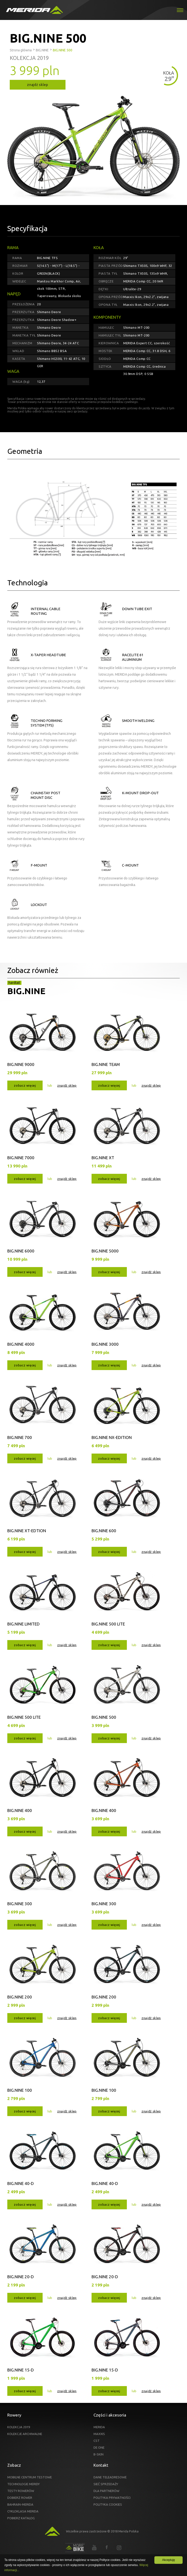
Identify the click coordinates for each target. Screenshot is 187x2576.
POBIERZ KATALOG (21, 2518)
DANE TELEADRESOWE (110, 2477)
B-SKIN (98, 2454)
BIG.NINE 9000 (20, 1064)
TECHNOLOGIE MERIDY (23, 2484)
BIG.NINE (26, 991)
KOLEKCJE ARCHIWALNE (24, 2434)
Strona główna (21, 50)
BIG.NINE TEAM (106, 1064)
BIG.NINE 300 (19, 1903)
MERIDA (99, 2427)
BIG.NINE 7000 (20, 1157)
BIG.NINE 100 (19, 2090)
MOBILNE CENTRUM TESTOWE (29, 2477)
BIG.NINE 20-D (20, 2276)
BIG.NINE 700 (19, 1437)
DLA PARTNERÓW (106, 2490)
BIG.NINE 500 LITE (108, 1624)
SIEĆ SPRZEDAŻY (106, 2484)
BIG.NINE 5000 (105, 1251)
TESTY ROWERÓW (20, 2490)
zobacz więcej (25, 1085)
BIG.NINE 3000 (105, 1344)
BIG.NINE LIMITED (23, 1624)
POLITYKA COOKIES (108, 2504)
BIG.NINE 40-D (20, 2183)
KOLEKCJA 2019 (18, 2427)
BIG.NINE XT (103, 1157)
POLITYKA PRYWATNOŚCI (112, 2497)
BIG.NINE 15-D (20, 2370)
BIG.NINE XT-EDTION (26, 1530)
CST (97, 2440)
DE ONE (99, 2447)
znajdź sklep (37, 85)
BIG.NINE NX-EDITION (112, 1437)
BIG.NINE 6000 (20, 1251)
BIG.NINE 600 (104, 1530)
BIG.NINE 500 (104, 1717)
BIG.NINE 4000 (20, 1344)
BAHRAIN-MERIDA (20, 2504)
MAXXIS (99, 2434)
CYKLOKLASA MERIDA (22, 2511)
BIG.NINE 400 (19, 1810)
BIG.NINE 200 (19, 1997)
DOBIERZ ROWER (19, 2497)
